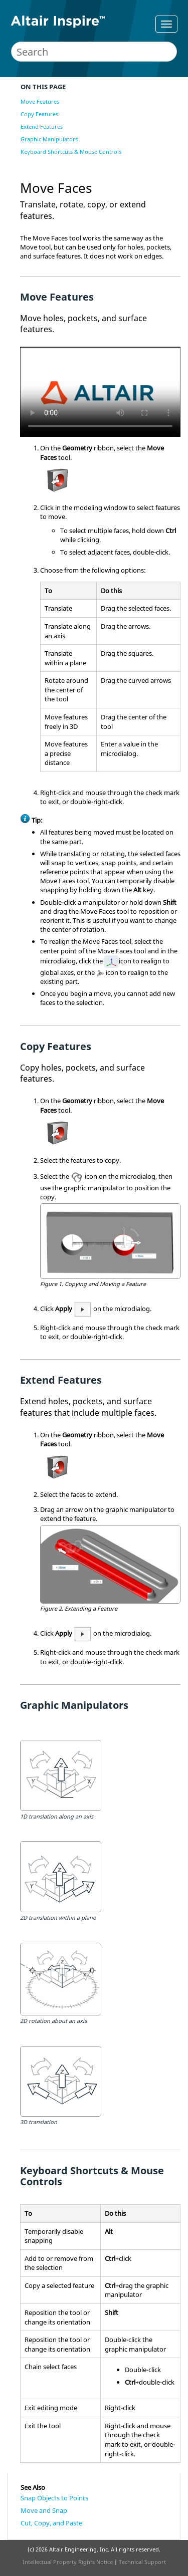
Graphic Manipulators (49, 139)
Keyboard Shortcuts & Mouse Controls (71, 151)
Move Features (40, 101)
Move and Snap (44, 2510)
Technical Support (142, 2561)
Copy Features (39, 114)
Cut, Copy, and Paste (51, 2522)
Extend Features (42, 126)
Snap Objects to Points (54, 2497)
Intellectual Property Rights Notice (68, 2561)
